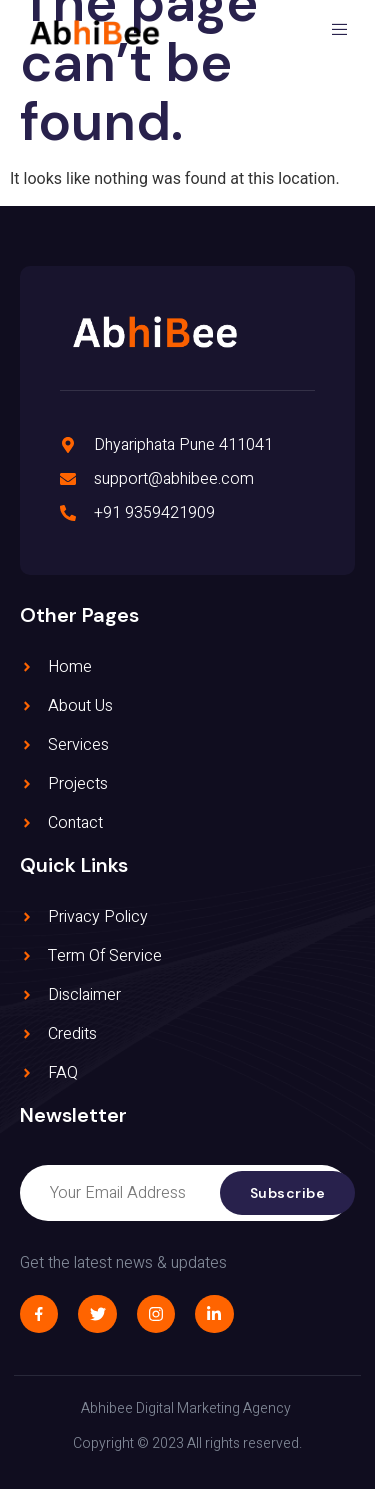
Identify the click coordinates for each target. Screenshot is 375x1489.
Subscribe (288, 1193)
